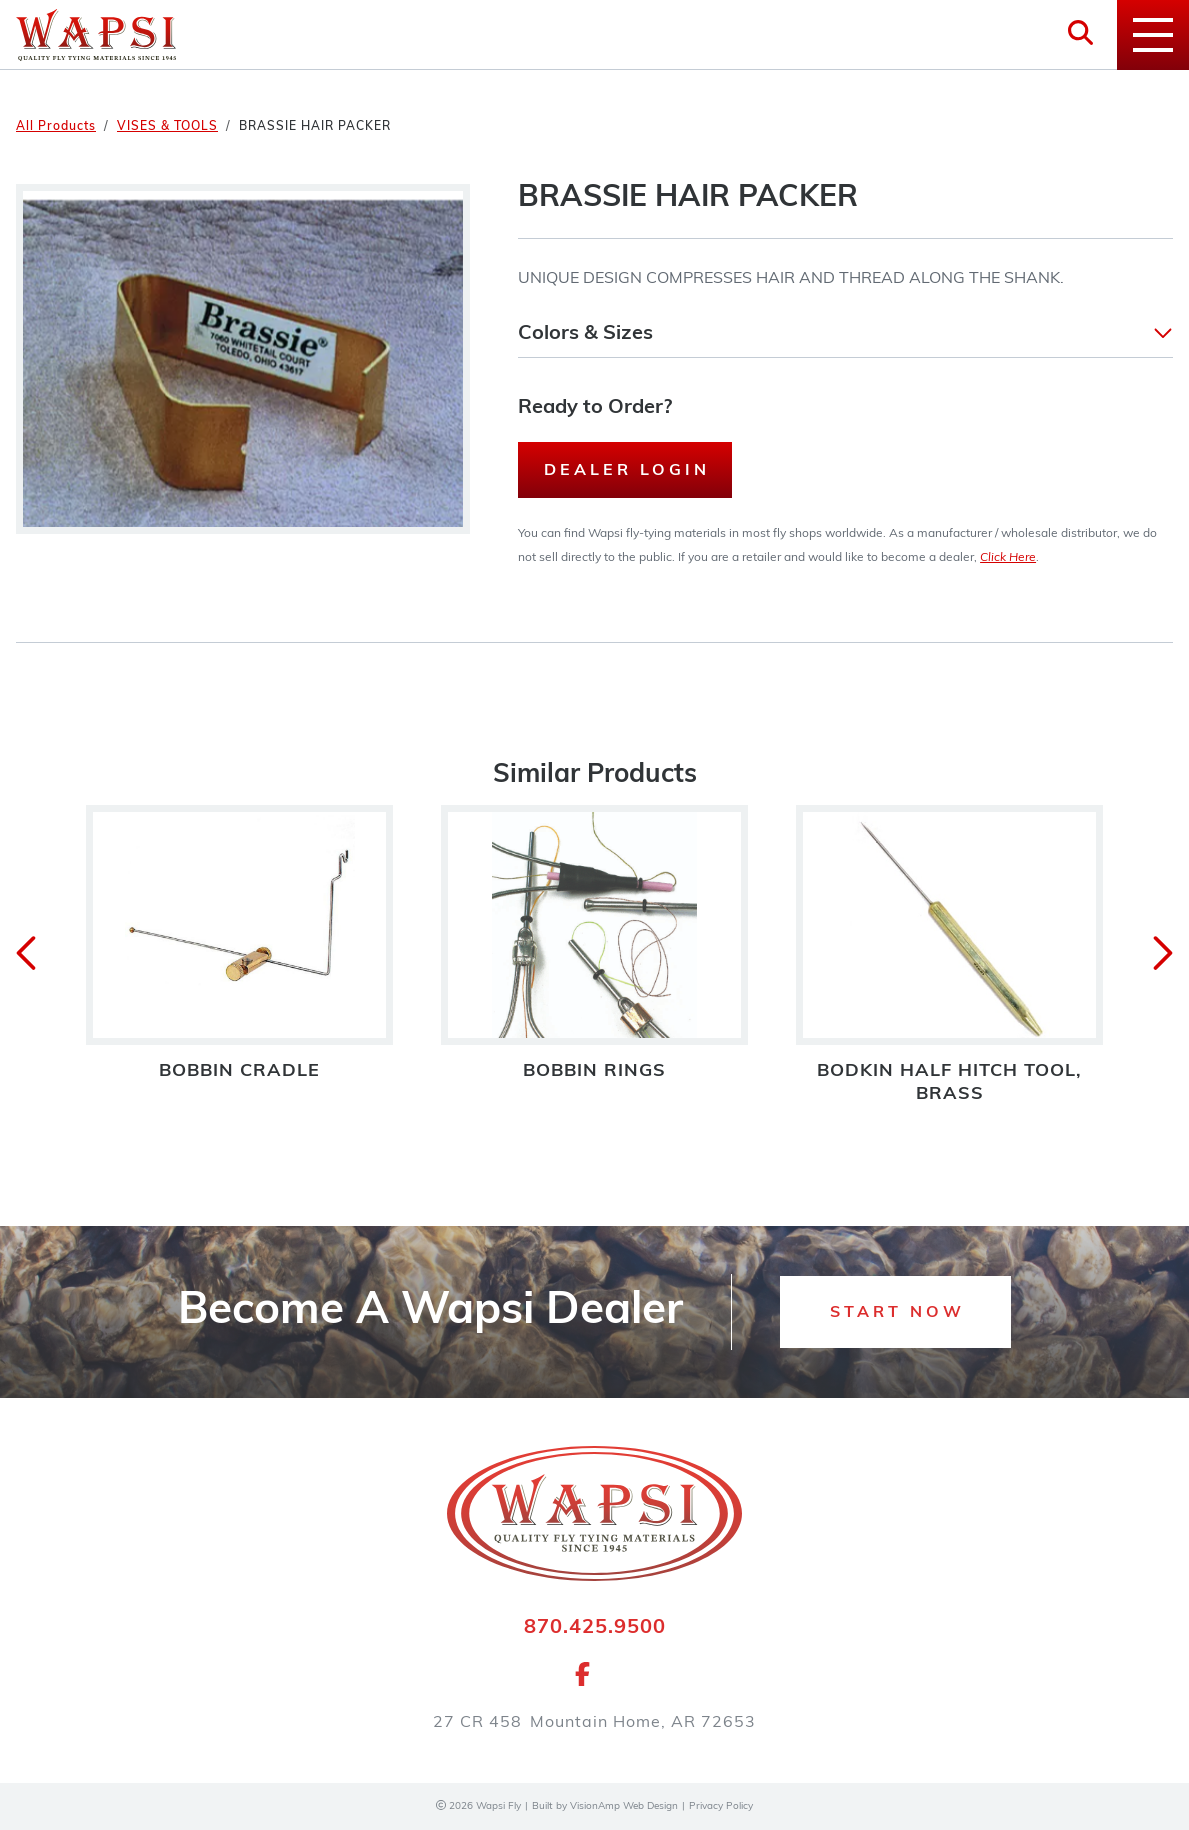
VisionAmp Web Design (624, 1806)
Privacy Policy (721, 1806)
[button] (845, 334)
